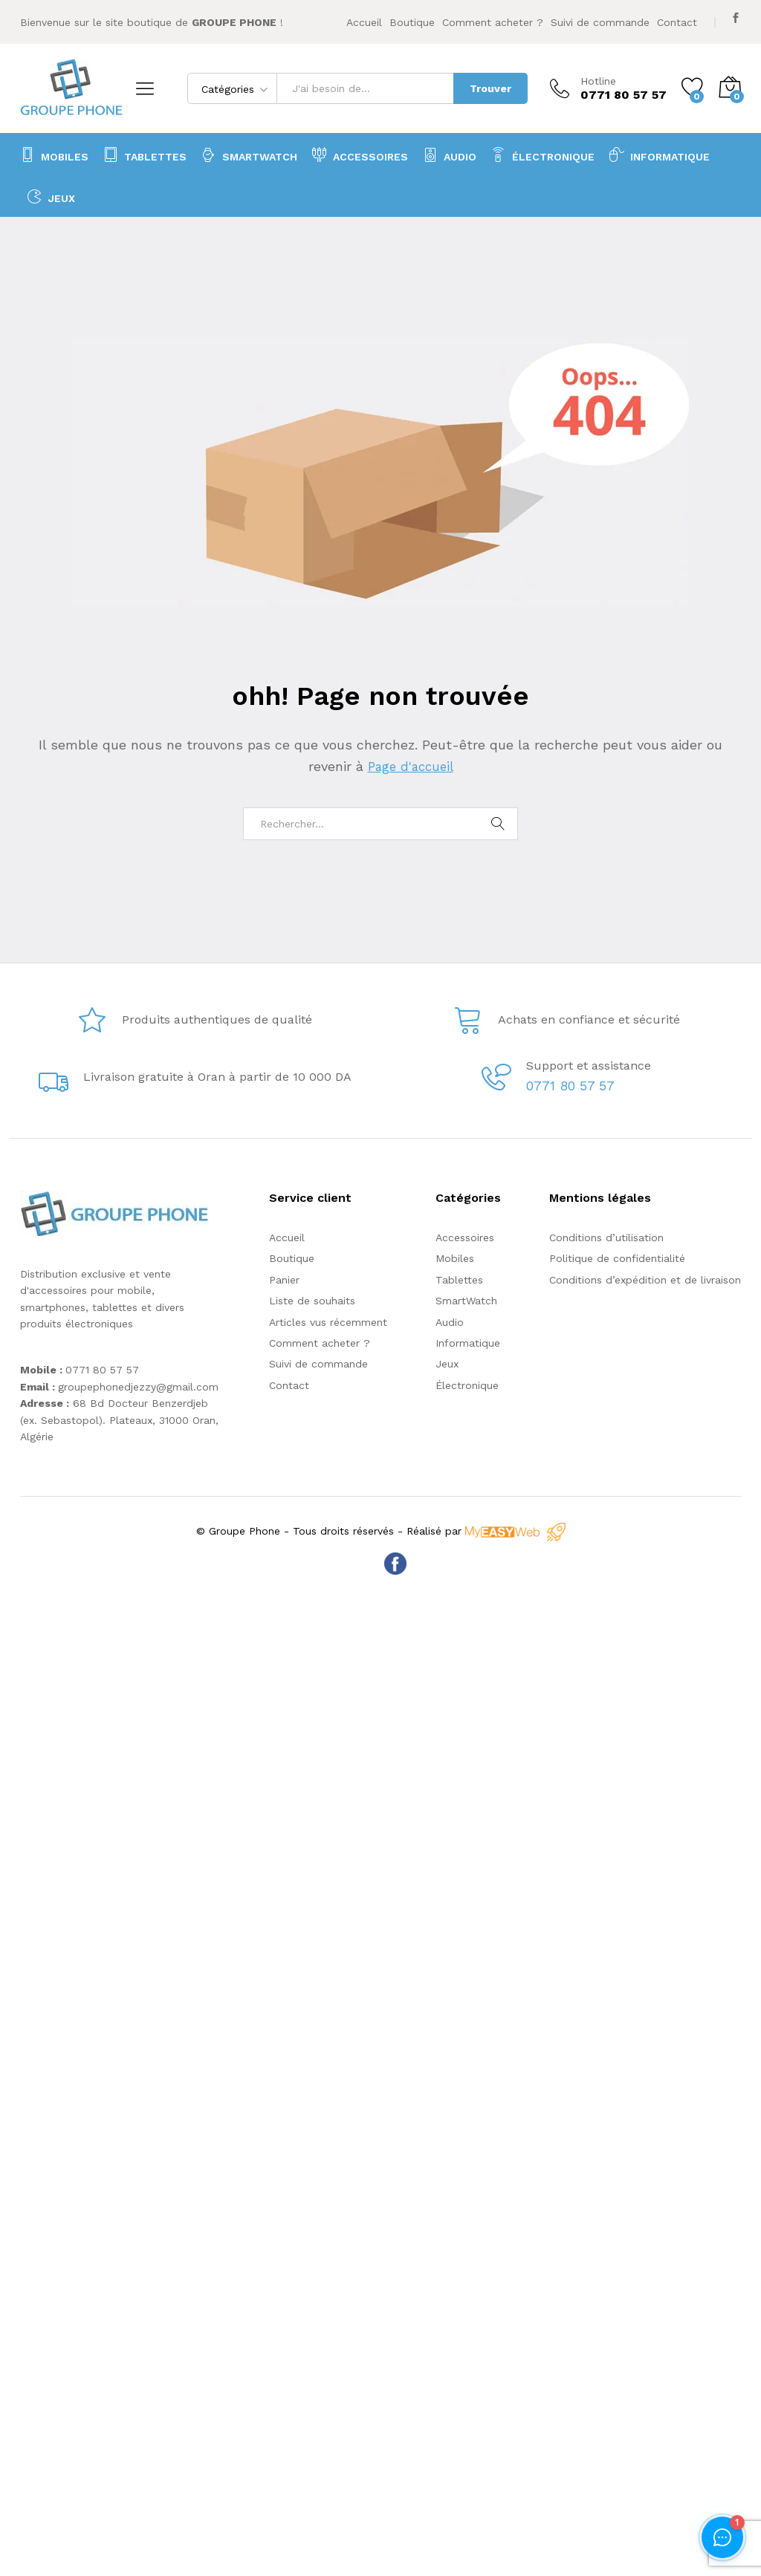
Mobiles (54, 154)
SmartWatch (249, 154)
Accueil (364, 22)
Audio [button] (449, 154)
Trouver (490, 88)
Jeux (51, 196)
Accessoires (464, 1237)
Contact (677, 22)
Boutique (412, 22)
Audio (449, 1322)
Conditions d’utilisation (606, 1237)
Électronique (543, 154)
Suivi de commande (600, 22)
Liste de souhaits (312, 1301)
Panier (284, 1280)
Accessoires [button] (360, 154)
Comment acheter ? (492, 22)
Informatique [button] (659, 154)
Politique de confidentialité (617, 1258)
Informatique (467, 1343)
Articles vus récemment (328, 1322)
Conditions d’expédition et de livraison (645, 1280)
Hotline (598, 81)
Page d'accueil (410, 766)
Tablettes (145, 154)
